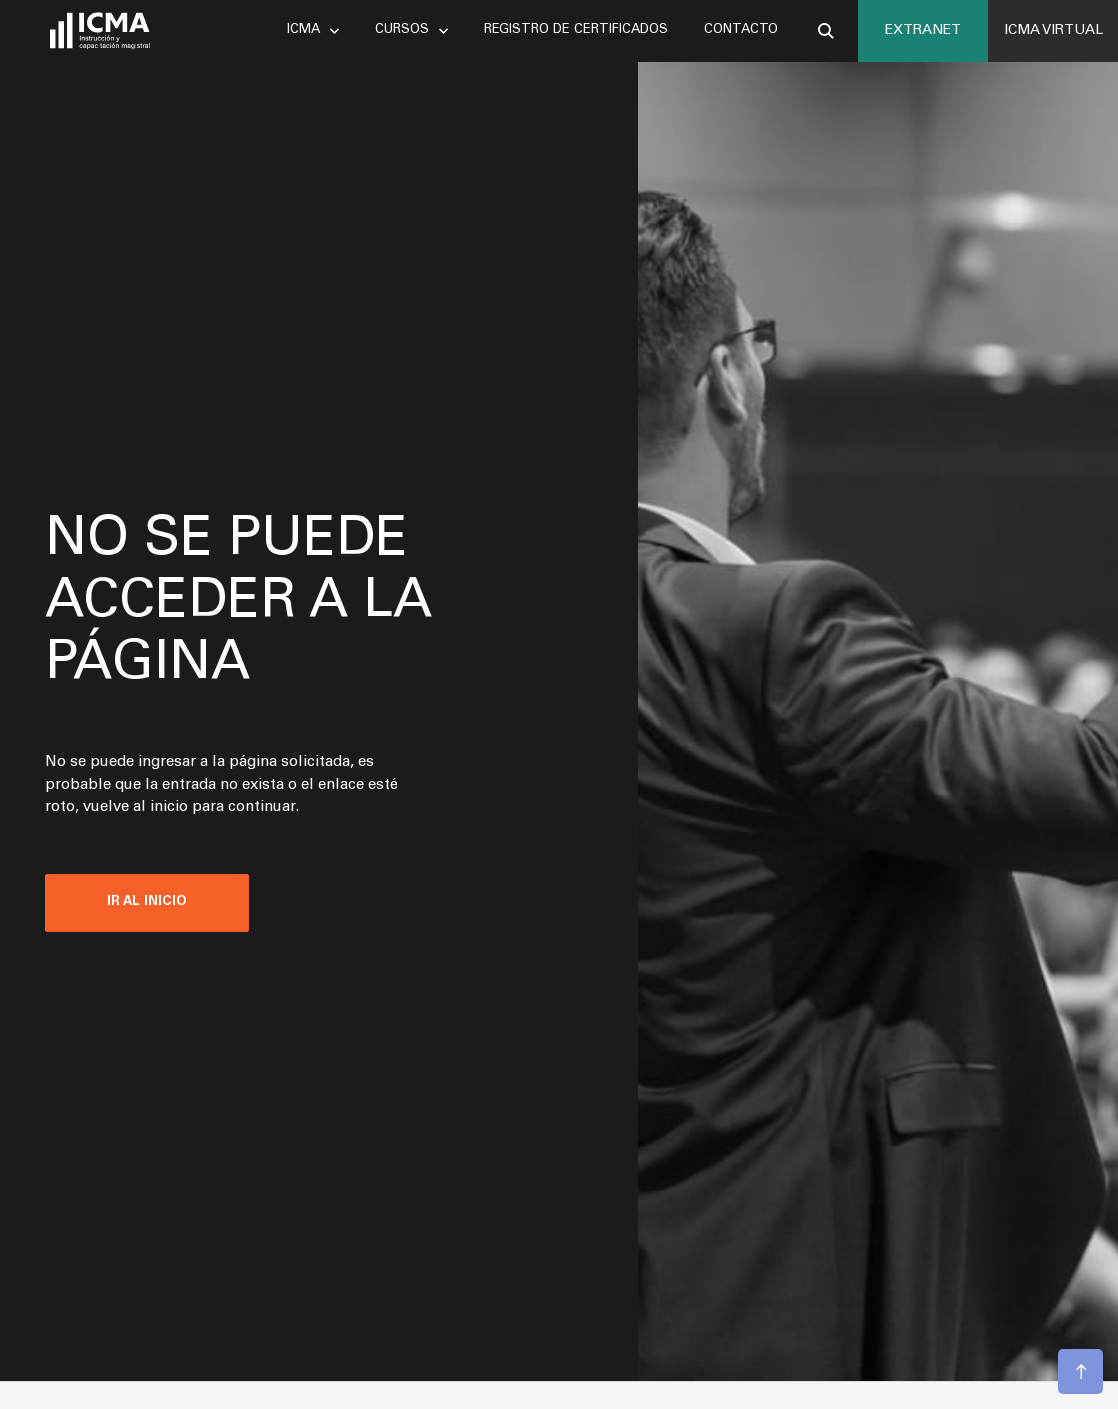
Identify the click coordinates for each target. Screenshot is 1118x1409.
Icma (313, 30)
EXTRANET (923, 31)
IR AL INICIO (147, 902)
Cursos (411, 30)
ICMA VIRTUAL (1053, 31)
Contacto (741, 30)
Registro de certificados (576, 30)
